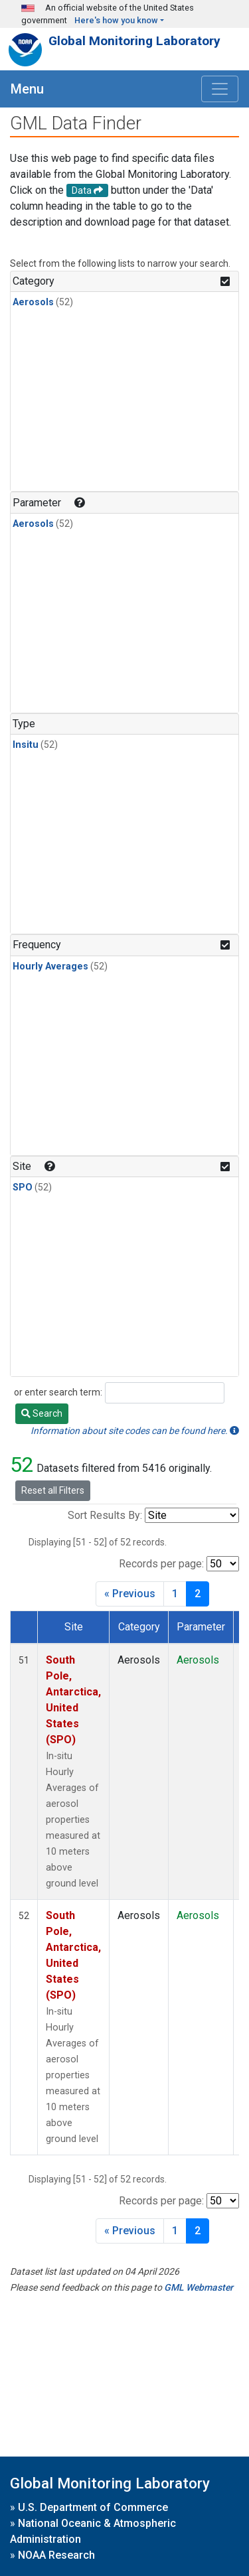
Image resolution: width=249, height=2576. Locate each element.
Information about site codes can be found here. (135, 1430)
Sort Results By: (105, 1515)
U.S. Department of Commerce (93, 2507)
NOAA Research (56, 2555)
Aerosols (33, 302)
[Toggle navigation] (219, 89)
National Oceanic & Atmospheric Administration (93, 2531)
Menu (27, 89)
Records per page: (161, 1563)
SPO (23, 1187)
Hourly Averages (50, 966)
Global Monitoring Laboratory (134, 40)
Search (41, 1413)
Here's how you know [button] (116, 20)
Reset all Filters (52, 1490)
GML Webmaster (198, 2287)
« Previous (129, 1593)
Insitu (26, 745)
